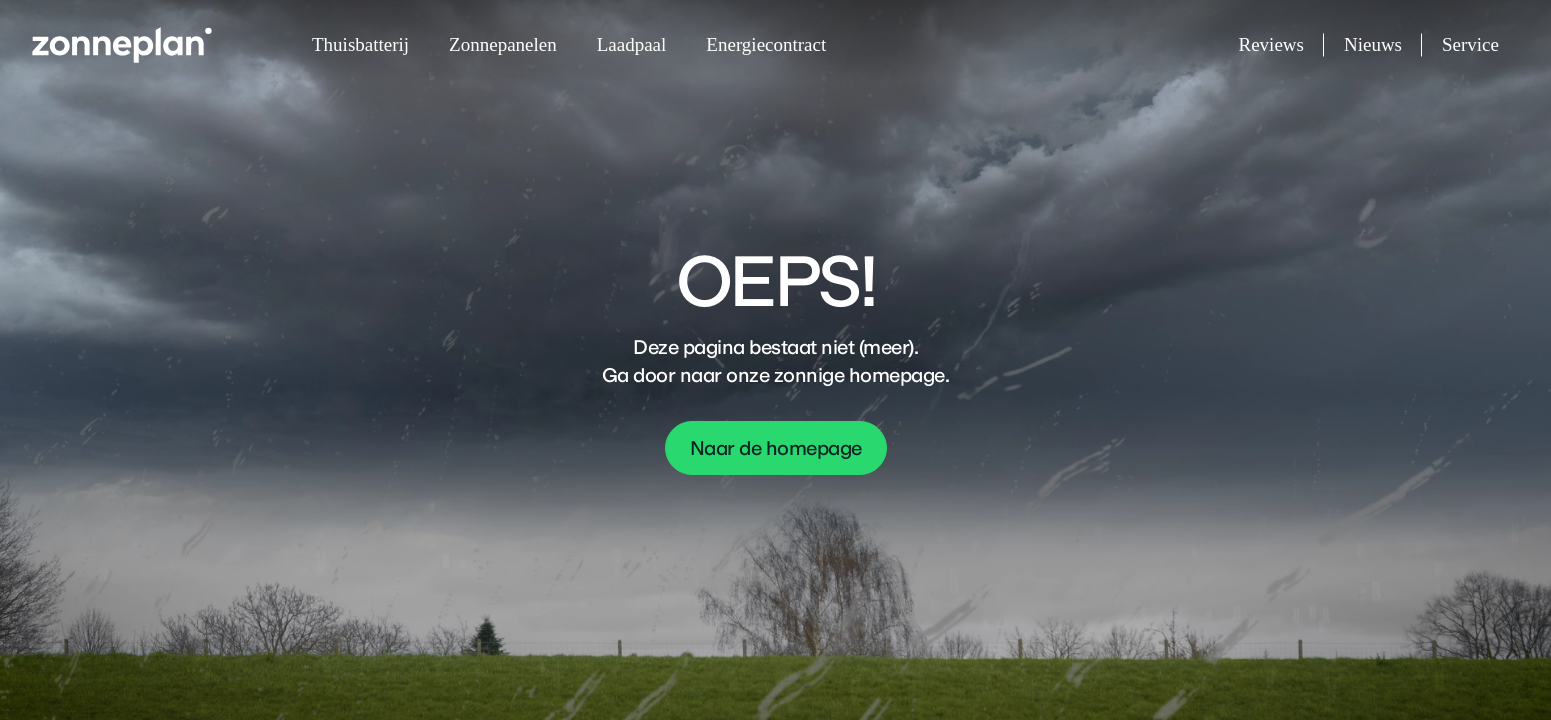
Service (1470, 44)
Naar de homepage (776, 448)
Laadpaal (632, 44)
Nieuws (1383, 45)
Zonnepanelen (503, 44)
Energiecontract (766, 44)
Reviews (1281, 45)
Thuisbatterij (360, 44)
